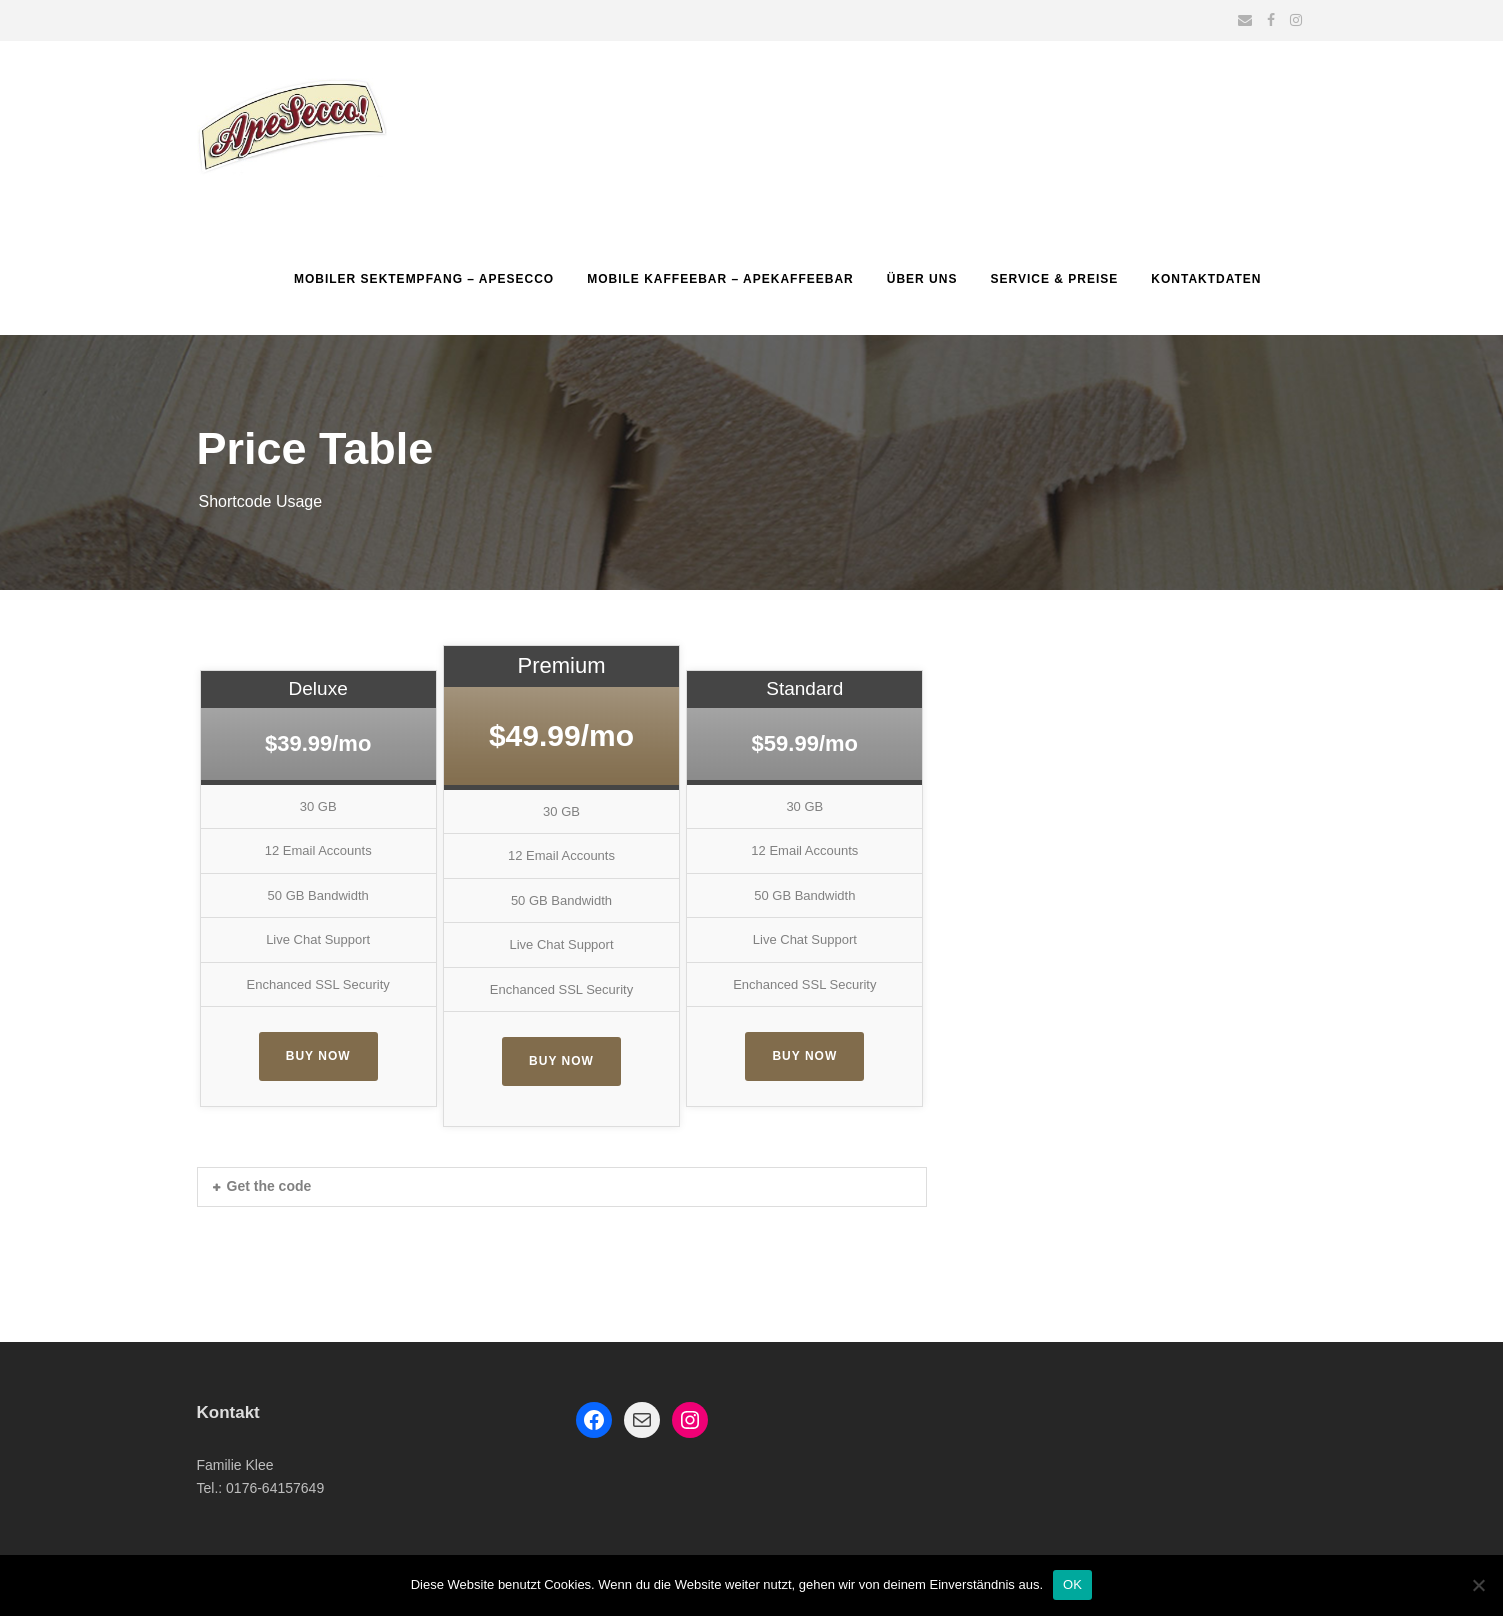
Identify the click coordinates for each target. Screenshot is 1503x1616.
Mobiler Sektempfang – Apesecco (424, 279)
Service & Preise (1054, 279)
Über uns (922, 279)
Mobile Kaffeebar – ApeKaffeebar (720, 279)
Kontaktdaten (1206, 279)
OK (1072, 1584)
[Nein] (1478, 1585)
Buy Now (318, 1056)
